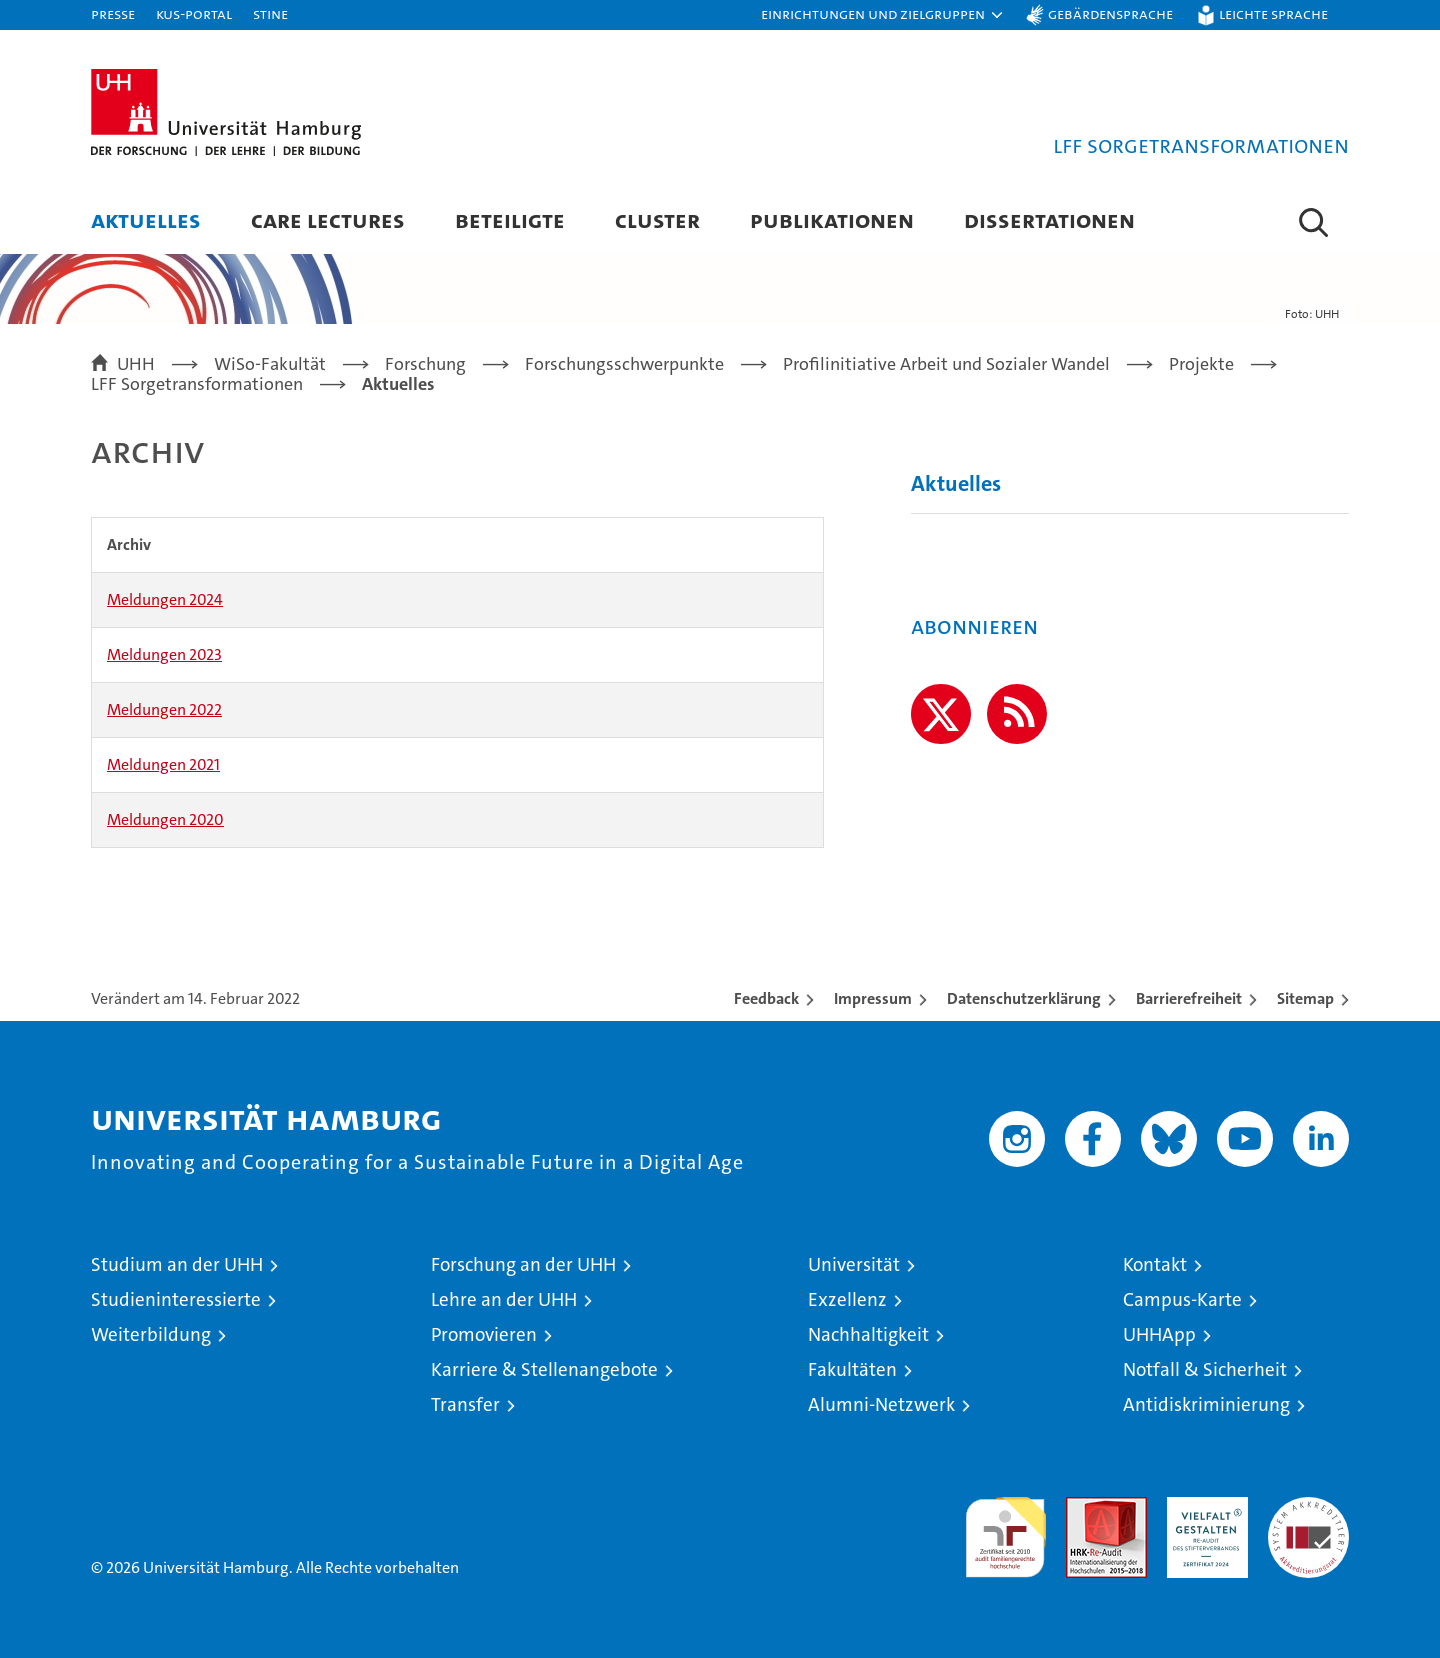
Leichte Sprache (1273, 13)
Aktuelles (146, 219)
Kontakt (1155, 1264)
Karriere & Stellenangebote (544, 1369)
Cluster (657, 219)
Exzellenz (847, 1299)
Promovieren (484, 1334)
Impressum (873, 998)
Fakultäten (852, 1369)
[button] (883, 15)
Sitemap (1305, 998)
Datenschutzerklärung (1024, 998)
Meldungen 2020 (165, 819)
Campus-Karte (1182, 1299)
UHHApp (1159, 1334)
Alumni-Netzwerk (881, 1404)
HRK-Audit (1202, 1507)
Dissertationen (1049, 219)
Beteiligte (510, 219)
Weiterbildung (151, 1334)
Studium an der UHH (177, 1264)
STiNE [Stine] (270, 13)
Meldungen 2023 (164, 654)
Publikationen (832, 219)
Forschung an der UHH (523, 1264)
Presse (113, 13)
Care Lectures (328, 219)
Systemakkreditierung (1308, 1507)
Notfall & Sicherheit (1205, 1369)
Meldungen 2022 (164, 709)
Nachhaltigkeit (868, 1334)
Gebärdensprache (1110, 13)
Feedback (766, 998)
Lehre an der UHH (504, 1299)
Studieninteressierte (176, 1299)
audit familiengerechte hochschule (1005, 1528)
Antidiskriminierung (1206, 1404)
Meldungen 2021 (163, 764)
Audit (1085, 1507)
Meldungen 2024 (165, 599)
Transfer (465, 1404)
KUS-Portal (194, 13)
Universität (854, 1264)
